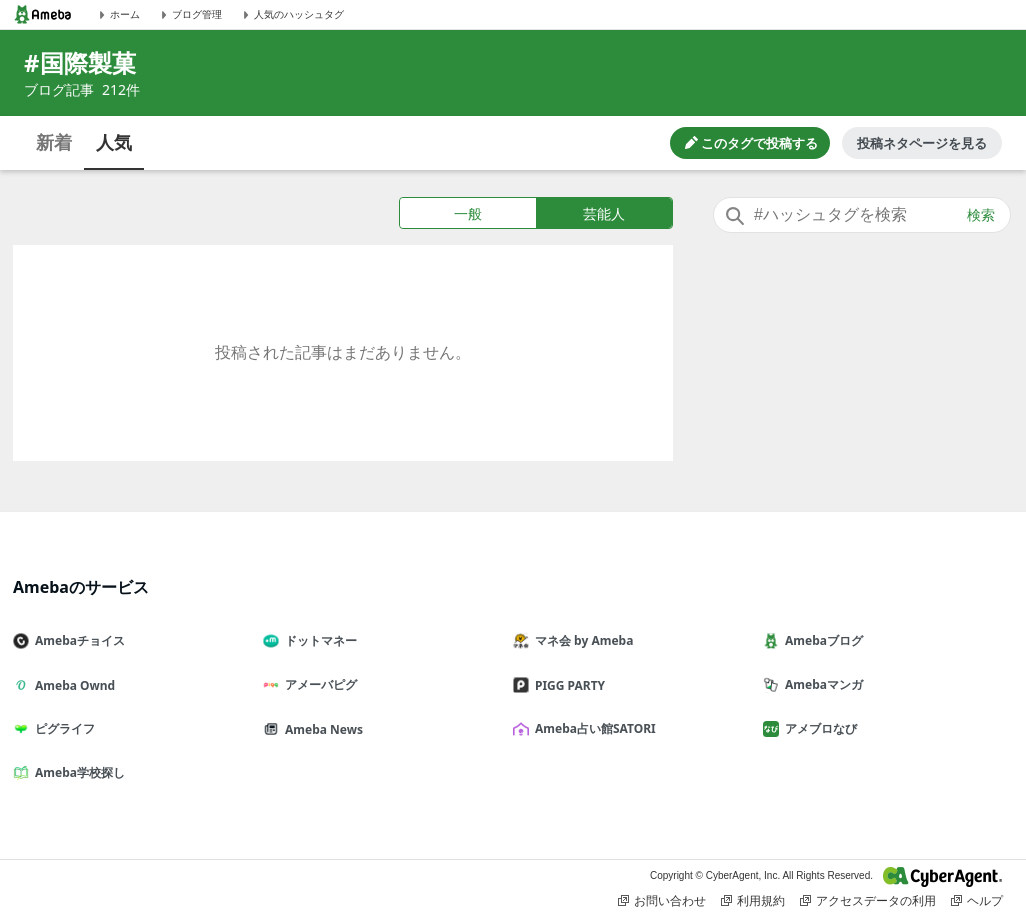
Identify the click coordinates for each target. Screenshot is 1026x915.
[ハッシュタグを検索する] (862, 215)
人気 (114, 142)
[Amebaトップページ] (43, 14)
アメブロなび (818, 728)
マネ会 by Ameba (581, 640)
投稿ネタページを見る (922, 143)
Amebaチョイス (77, 640)
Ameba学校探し (77, 772)
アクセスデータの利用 (868, 901)
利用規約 (753, 901)
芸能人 (604, 213)
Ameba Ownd (72, 685)
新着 (54, 142)
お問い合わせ (662, 901)
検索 (981, 215)
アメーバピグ (318, 684)
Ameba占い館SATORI (592, 728)
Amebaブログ (821, 640)
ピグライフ (62, 728)
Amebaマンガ (821, 684)
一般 (468, 213)
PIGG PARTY (567, 685)
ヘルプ (977, 901)
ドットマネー (318, 640)
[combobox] (862, 215)
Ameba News (321, 729)
